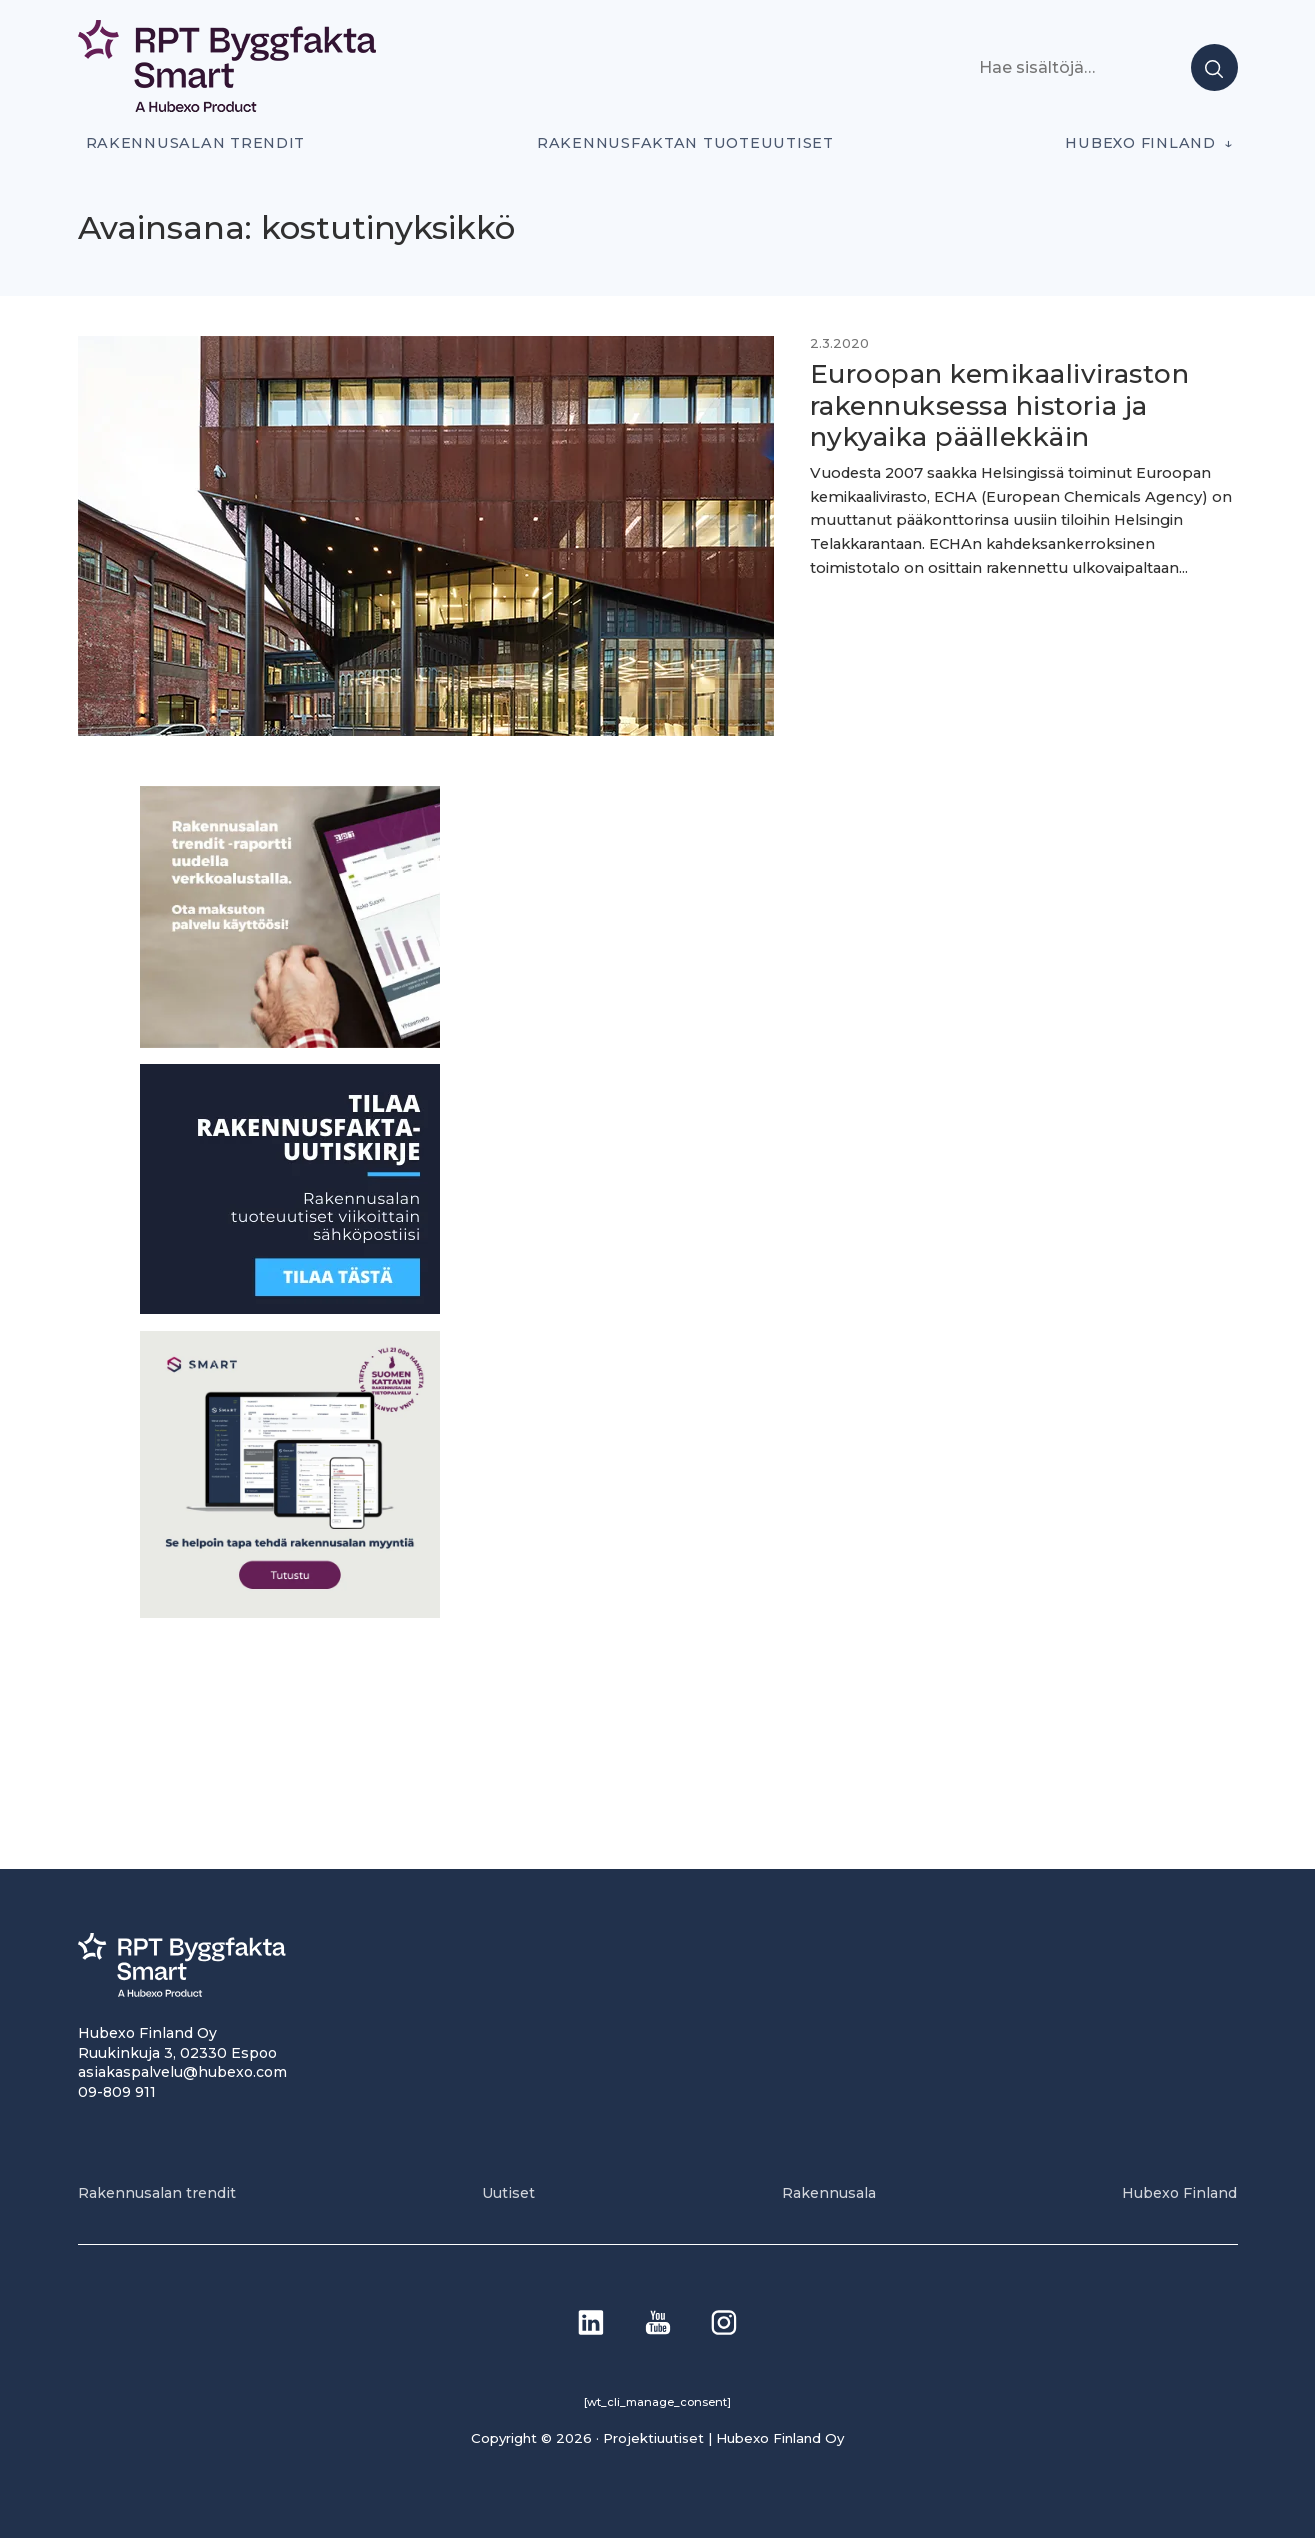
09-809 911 (117, 2092)
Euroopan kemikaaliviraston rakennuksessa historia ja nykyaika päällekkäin (1000, 405)
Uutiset (508, 2193)
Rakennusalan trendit (196, 143)
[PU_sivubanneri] (290, 1042)
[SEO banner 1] (290, 1612)
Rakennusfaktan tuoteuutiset (685, 143)
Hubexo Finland (1140, 143)
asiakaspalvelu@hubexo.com (182, 2072)
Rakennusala (829, 2193)
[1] (290, 1308)
